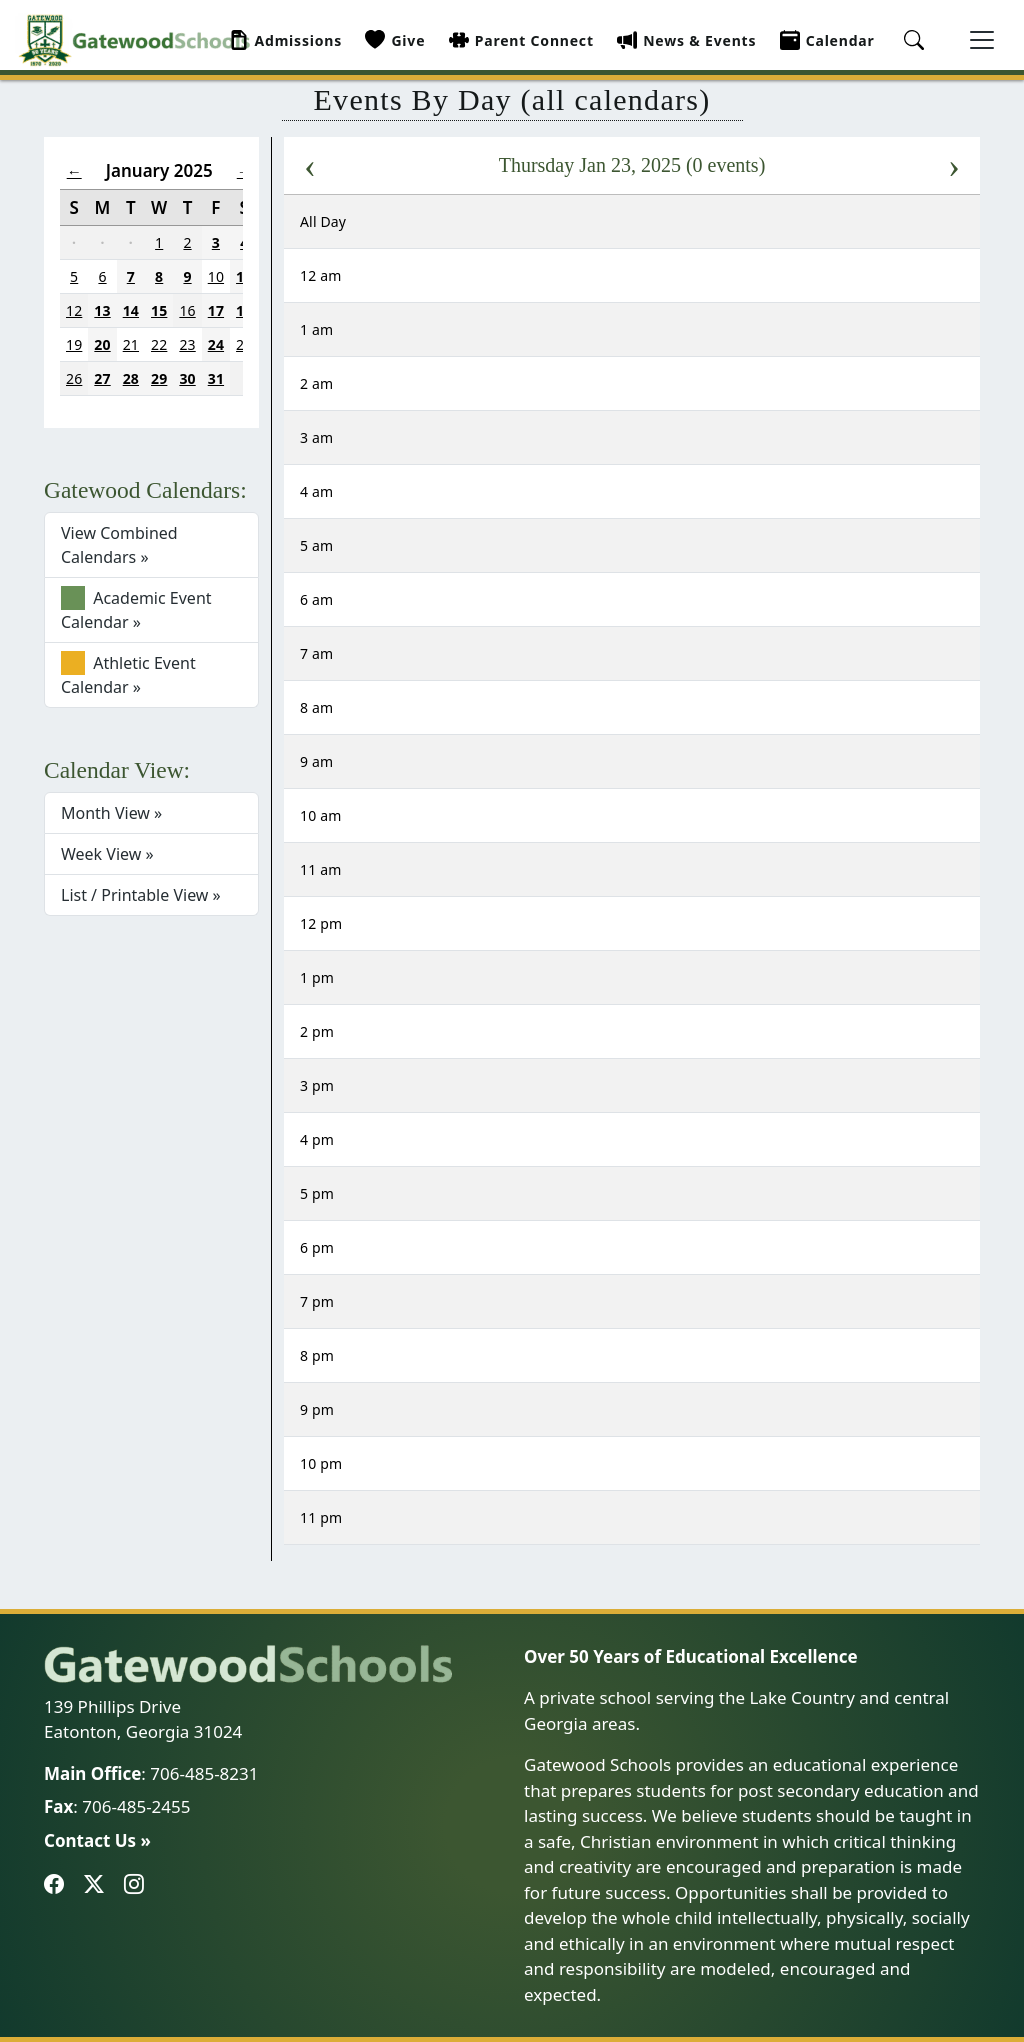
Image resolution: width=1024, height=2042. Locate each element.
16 (187, 310)
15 (159, 310)
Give (395, 40)
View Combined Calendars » (119, 545)
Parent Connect (521, 40)
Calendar (827, 40)
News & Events (686, 40)
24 (216, 344)
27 (102, 378)
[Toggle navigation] (982, 40)
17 (216, 310)
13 (102, 310)
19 (74, 344)
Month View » (111, 813)
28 (131, 378)
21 (131, 344)
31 (216, 378)
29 (159, 378)
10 (216, 276)
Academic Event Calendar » (136, 609)
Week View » (107, 854)
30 (187, 378)
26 (74, 378)
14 (131, 310)
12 (74, 310)
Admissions (286, 40)
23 (187, 344)
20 (102, 344)
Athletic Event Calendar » (128, 674)
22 (159, 344)
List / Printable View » (141, 895)
